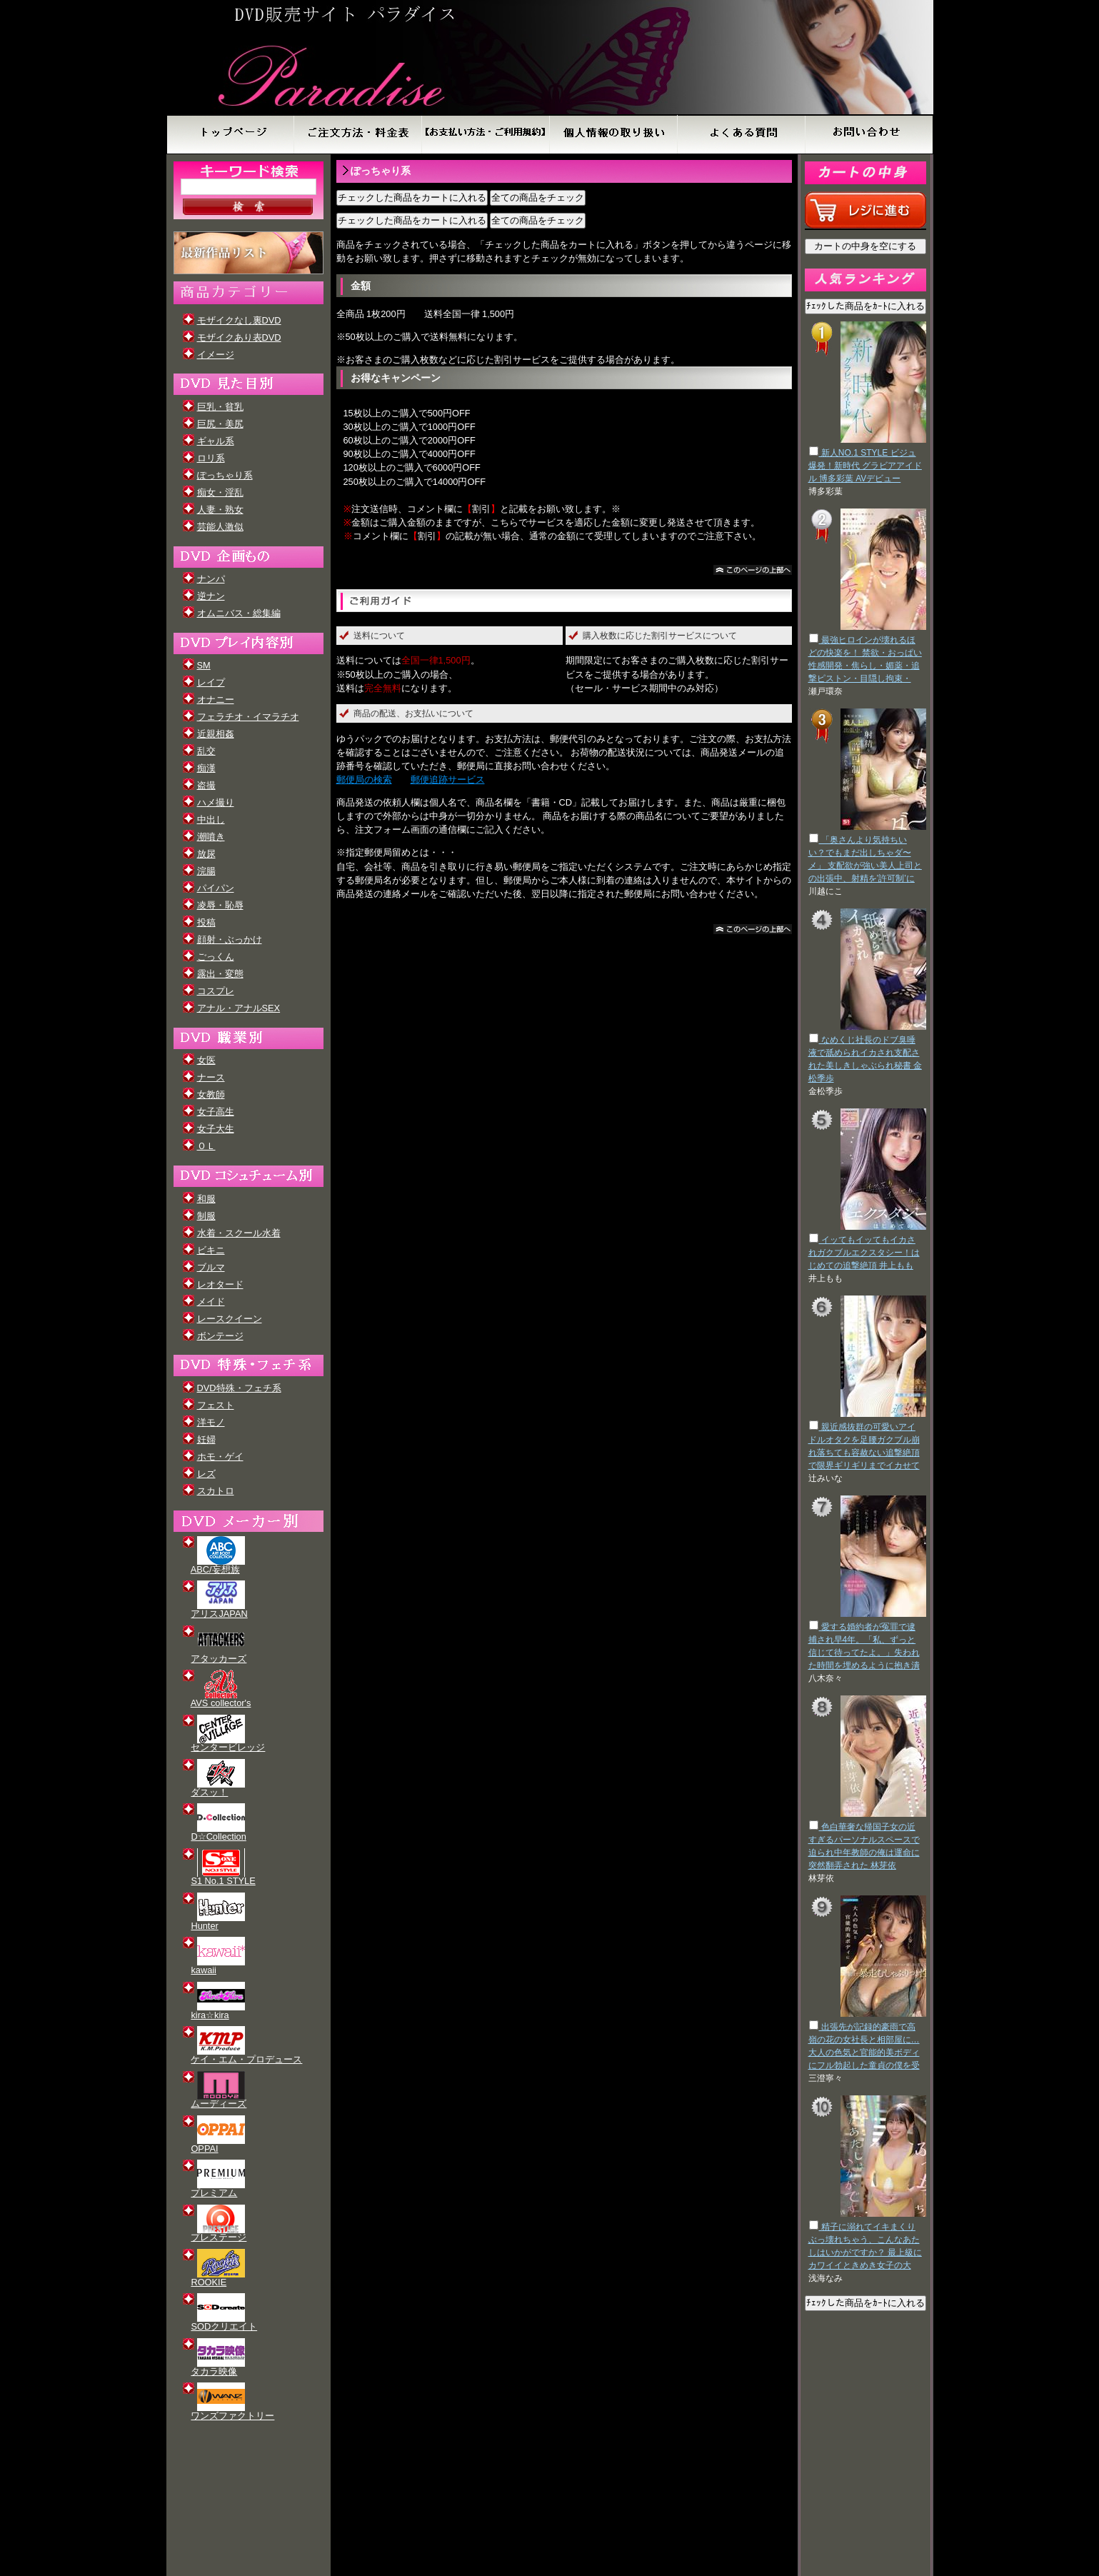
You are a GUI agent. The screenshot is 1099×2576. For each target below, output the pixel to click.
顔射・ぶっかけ (229, 939)
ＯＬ (206, 1146)
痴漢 (206, 768)
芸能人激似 (220, 526)
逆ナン (211, 596)
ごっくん (215, 956)
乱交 (206, 751)
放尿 (206, 853)
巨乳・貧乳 (220, 406)
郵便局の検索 (364, 779)
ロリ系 (211, 458)
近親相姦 (215, 733)
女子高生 (215, 1111)
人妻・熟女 (220, 509)
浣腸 (206, 871)
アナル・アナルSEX (239, 1008)
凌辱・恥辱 (220, 905)
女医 (206, 1060)
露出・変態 (220, 973)
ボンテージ (220, 1335)
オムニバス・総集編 (239, 613)
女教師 (211, 1094)
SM (204, 665)
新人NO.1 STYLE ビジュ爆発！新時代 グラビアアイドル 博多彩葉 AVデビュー (865, 465)
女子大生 (215, 1128)
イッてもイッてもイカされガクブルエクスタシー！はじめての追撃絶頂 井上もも (864, 1253)
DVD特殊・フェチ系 (239, 1388)
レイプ (211, 682)
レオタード (220, 1284)
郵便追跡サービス (448, 779)
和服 (206, 1198)
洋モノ (211, 1422)
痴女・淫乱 (220, 492)
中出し (211, 819)
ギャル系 (215, 441)
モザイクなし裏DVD (239, 320)
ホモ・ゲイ (220, 1456)
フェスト (215, 1405)
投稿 (206, 922)
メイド (211, 1301)
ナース (211, 1077)
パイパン (215, 888)
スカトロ (215, 1490)
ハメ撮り (215, 802)
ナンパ (211, 578)
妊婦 (206, 1439)
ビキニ (211, 1250)
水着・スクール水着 (239, 1233)
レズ (206, 1473)
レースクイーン (229, 1318)
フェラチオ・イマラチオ (248, 716)
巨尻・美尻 (220, 424)
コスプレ (215, 991)
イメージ (215, 354)
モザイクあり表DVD (239, 337)
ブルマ (211, 1267)
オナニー (215, 699)
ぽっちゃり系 (225, 475)
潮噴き (211, 836)
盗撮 (206, 785)
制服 (206, 1216)
